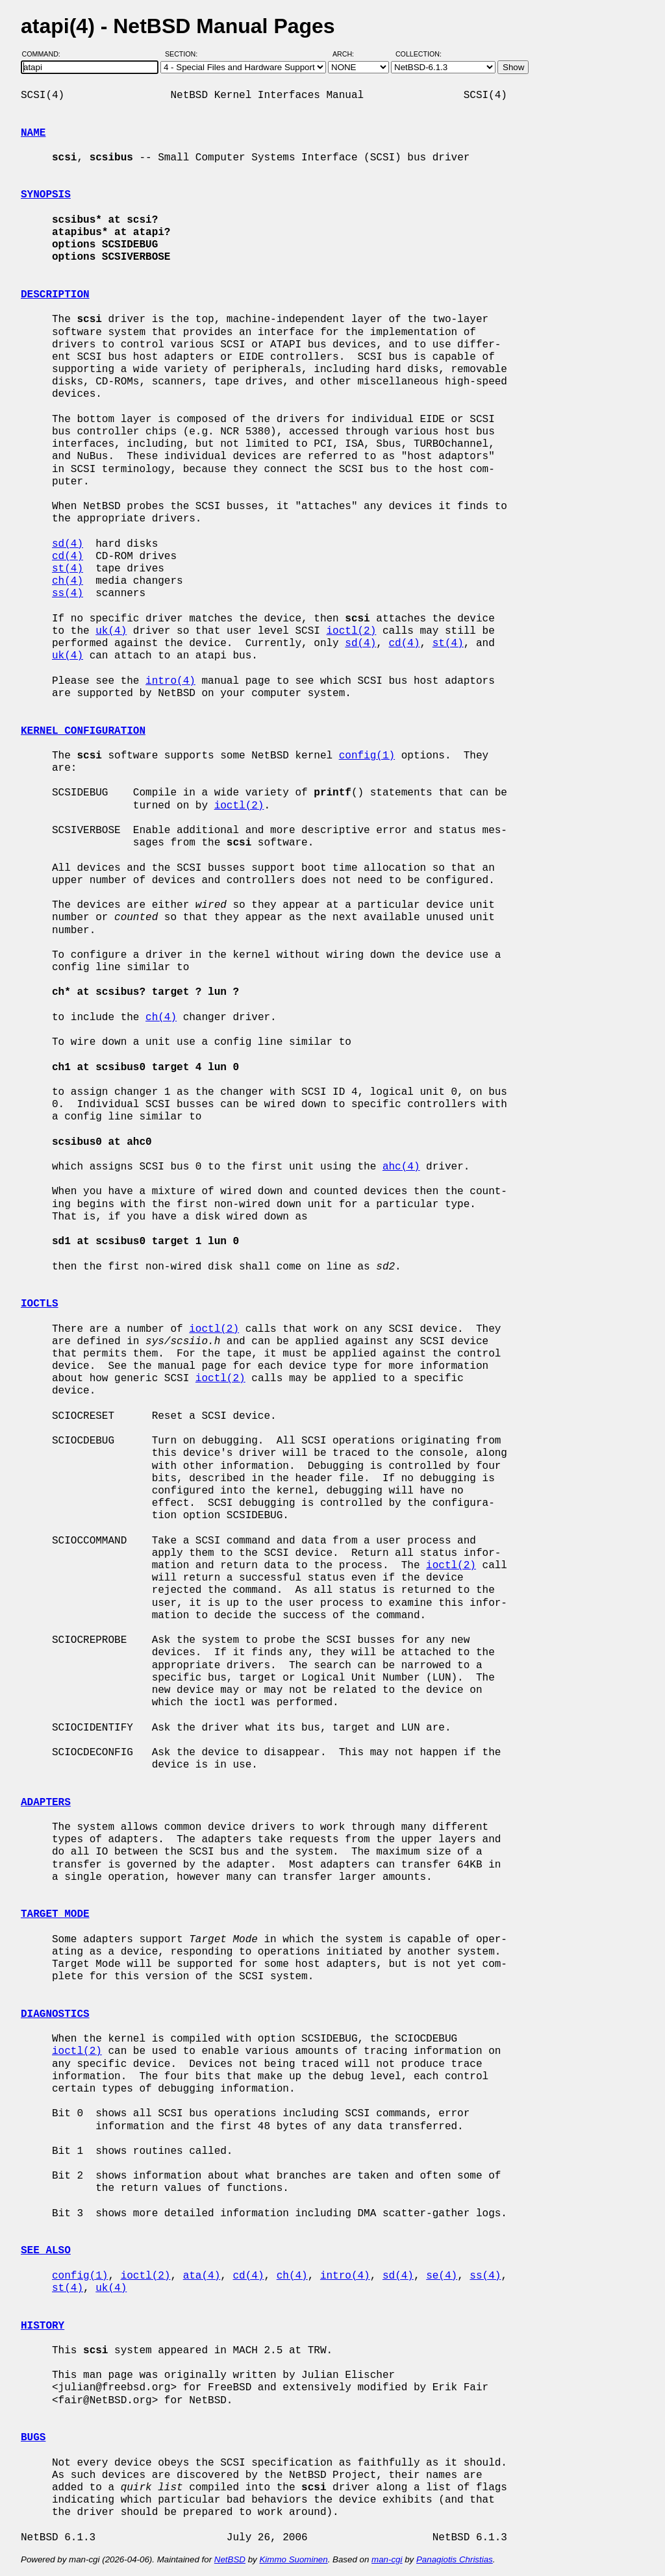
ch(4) (67, 581)
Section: (184, 54)
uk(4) (111, 631)
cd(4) (67, 556)
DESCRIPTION (55, 295)
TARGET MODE (55, 1914)
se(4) (441, 2276)
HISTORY (42, 2326)
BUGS (33, 2438)
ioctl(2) (351, 631)
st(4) (67, 569)
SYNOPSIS (46, 195)
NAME (33, 133)
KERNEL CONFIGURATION (83, 731)
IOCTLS (39, 1304)
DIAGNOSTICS (55, 2014)
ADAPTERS (46, 1802)
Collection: (418, 54)
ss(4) (67, 593)
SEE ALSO (46, 2251)
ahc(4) (401, 1167)
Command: (45, 54)
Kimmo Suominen (293, 2559)
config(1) (367, 756)
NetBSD (229, 2559)
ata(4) (202, 2276)
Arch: (349, 54)
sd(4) (67, 544)
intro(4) (170, 681)
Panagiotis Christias (454, 2559)
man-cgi (386, 2559)
